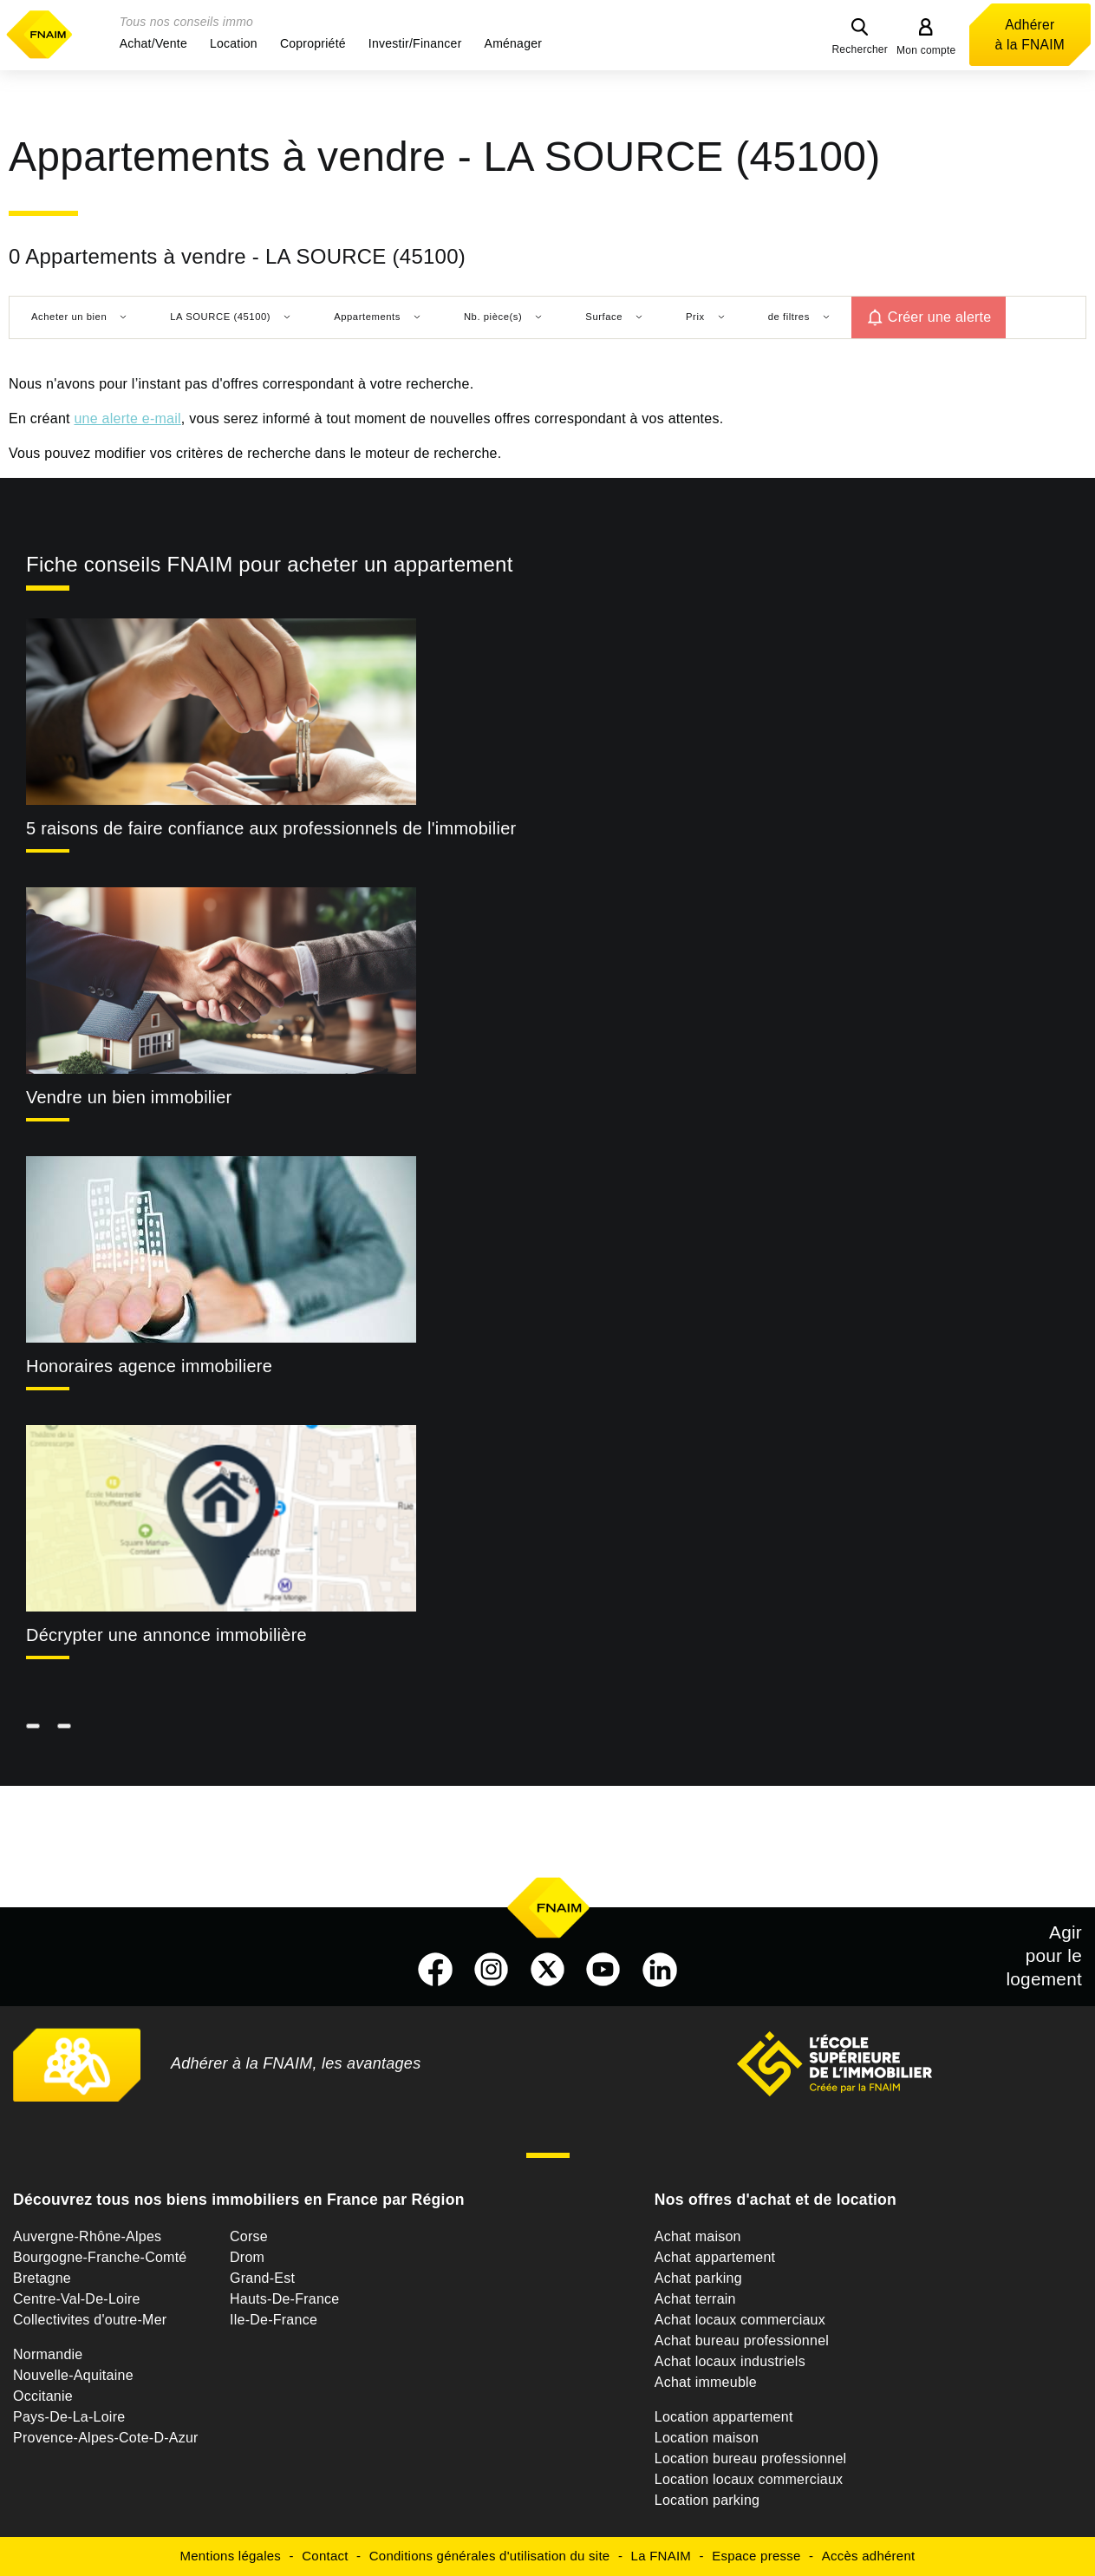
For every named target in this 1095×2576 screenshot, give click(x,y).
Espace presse (756, 2555)
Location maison (707, 2437)
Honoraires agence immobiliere (149, 1366)
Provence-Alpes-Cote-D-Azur (106, 2437)
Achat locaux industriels (730, 2361)
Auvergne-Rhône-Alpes (87, 2236)
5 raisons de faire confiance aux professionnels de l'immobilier (271, 828)
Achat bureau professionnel (742, 2340)
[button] (153, 43)
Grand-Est (262, 2278)
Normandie (48, 2354)
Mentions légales (231, 2555)
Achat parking (698, 2278)
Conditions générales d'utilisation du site (489, 2555)
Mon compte (926, 50)
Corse (249, 2236)
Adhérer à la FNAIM (1030, 34)
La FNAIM (661, 2555)
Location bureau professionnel (751, 2458)
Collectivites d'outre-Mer (89, 2319)
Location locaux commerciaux (749, 2479)
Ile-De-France (273, 2319)
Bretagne (42, 2278)
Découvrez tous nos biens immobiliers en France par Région (239, 2199)
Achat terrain (695, 2299)
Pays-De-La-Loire (69, 2416)
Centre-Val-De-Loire (76, 2299)
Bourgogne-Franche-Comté (100, 2257)
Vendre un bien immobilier (129, 1097)
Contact (325, 2555)
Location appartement (724, 2416)
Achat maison (698, 2236)
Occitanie (43, 2396)
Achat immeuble (706, 2382)
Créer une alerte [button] (940, 317)
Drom (247, 2257)
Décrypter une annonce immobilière (166, 1634)
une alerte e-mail (127, 418)
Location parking (707, 2500)
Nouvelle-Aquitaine (73, 2375)
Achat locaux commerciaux (740, 2319)
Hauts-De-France (284, 2299)
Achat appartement (715, 2257)
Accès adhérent (869, 2555)
